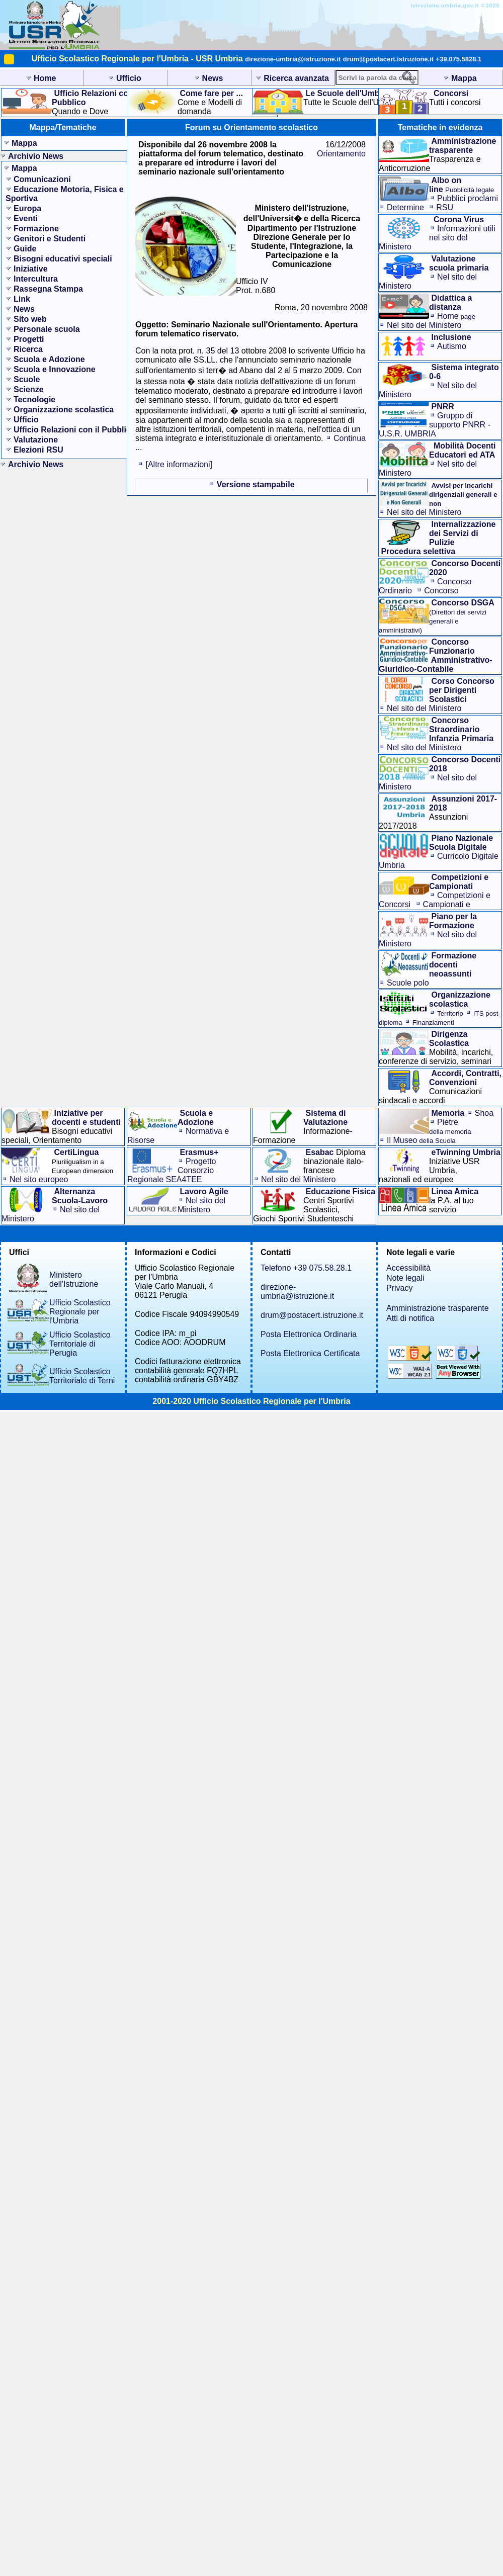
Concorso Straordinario (419, 595)
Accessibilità (408, 1268)
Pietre (450, 1126)
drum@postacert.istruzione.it (388, 59)
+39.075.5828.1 (459, 59)
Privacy (399, 1288)
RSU (444, 207)
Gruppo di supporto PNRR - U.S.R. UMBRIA (434, 424)
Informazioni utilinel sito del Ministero (437, 237)
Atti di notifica (410, 1318)
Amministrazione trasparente (437, 1308)
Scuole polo (408, 983)
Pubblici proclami (467, 198)
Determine (405, 207)
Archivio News (35, 156)
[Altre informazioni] (178, 464)
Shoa (484, 1113)
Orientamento (341, 153)
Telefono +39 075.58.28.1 (306, 1268)
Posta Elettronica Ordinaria (309, 1334)
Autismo (451, 346)
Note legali (405, 1278)
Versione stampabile (256, 484)
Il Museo (421, 1140)
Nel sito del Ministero (424, 325)
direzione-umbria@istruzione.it (293, 59)
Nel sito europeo (39, 1179)
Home (456, 316)
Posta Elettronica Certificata (310, 1353)
